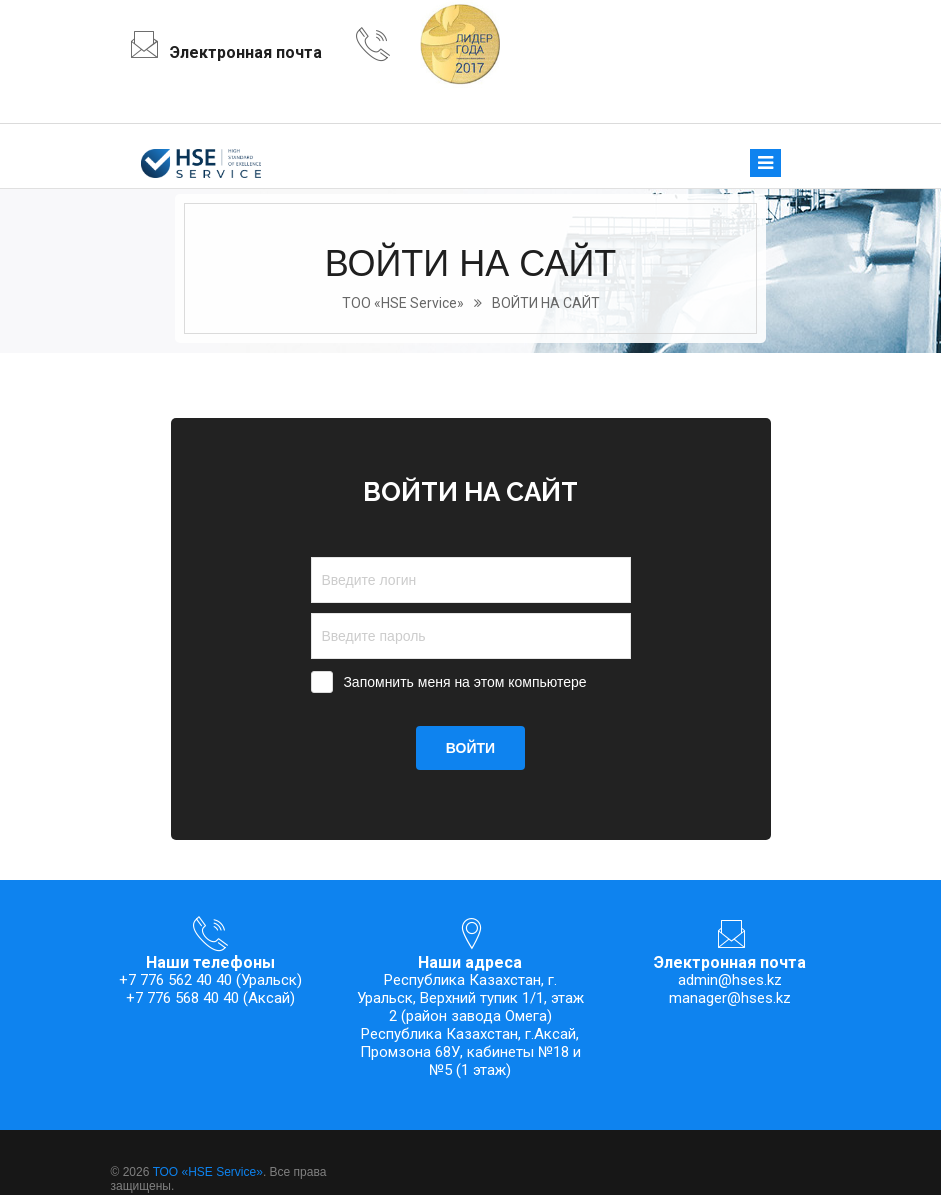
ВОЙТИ (470, 748)
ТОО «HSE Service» (403, 303)
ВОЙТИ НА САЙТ (546, 303)
